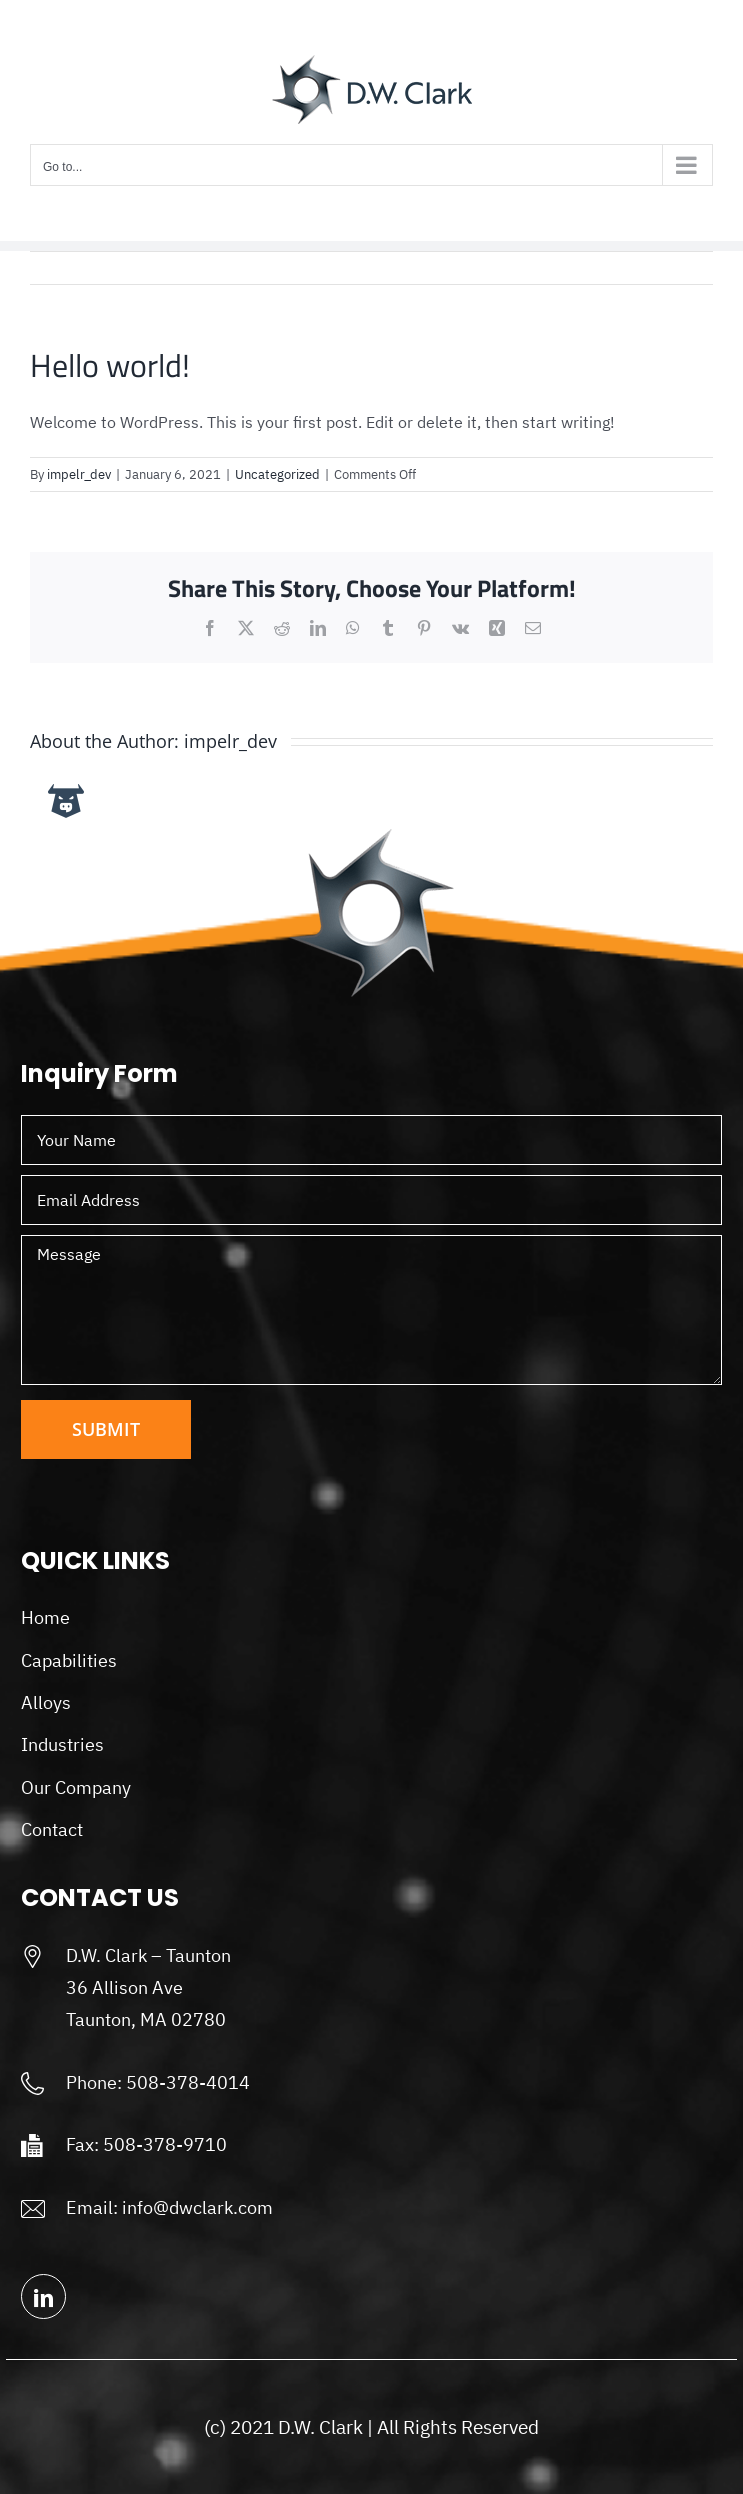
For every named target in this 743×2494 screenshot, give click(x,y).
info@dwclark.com (197, 2207)
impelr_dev (79, 474)
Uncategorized (277, 474)
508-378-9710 (165, 2144)
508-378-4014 (188, 2082)
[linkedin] (43, 2296)
